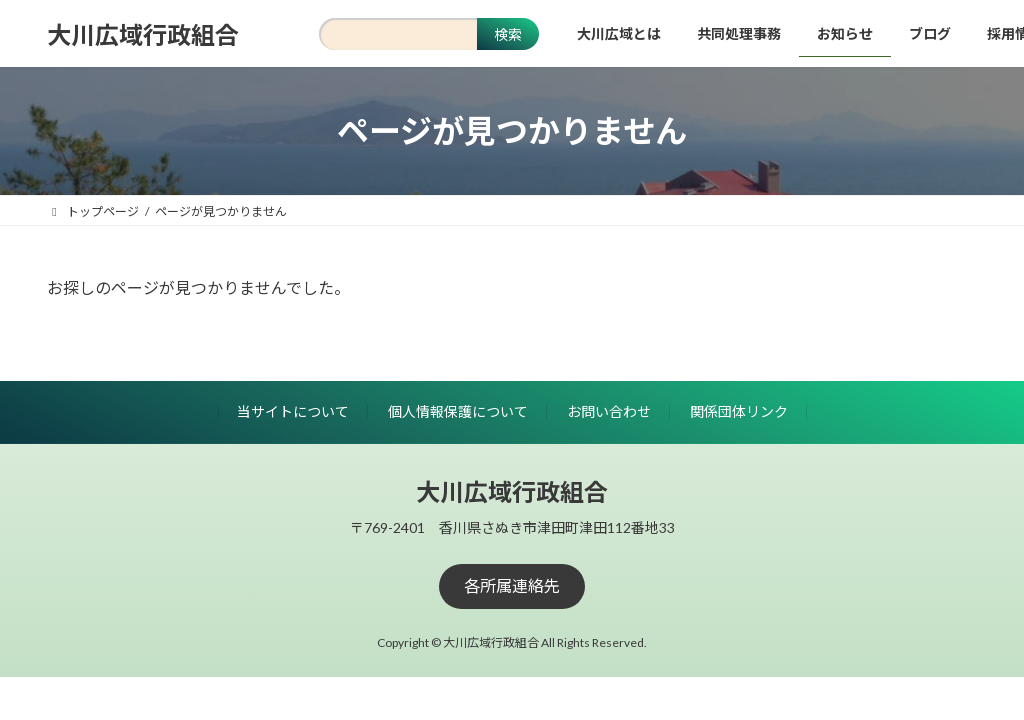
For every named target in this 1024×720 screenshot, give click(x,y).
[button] (512, 586)
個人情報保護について (458, 411)
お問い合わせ (609, 411)
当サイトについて (293, 411)
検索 (508, 34)
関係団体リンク (739, 411)
